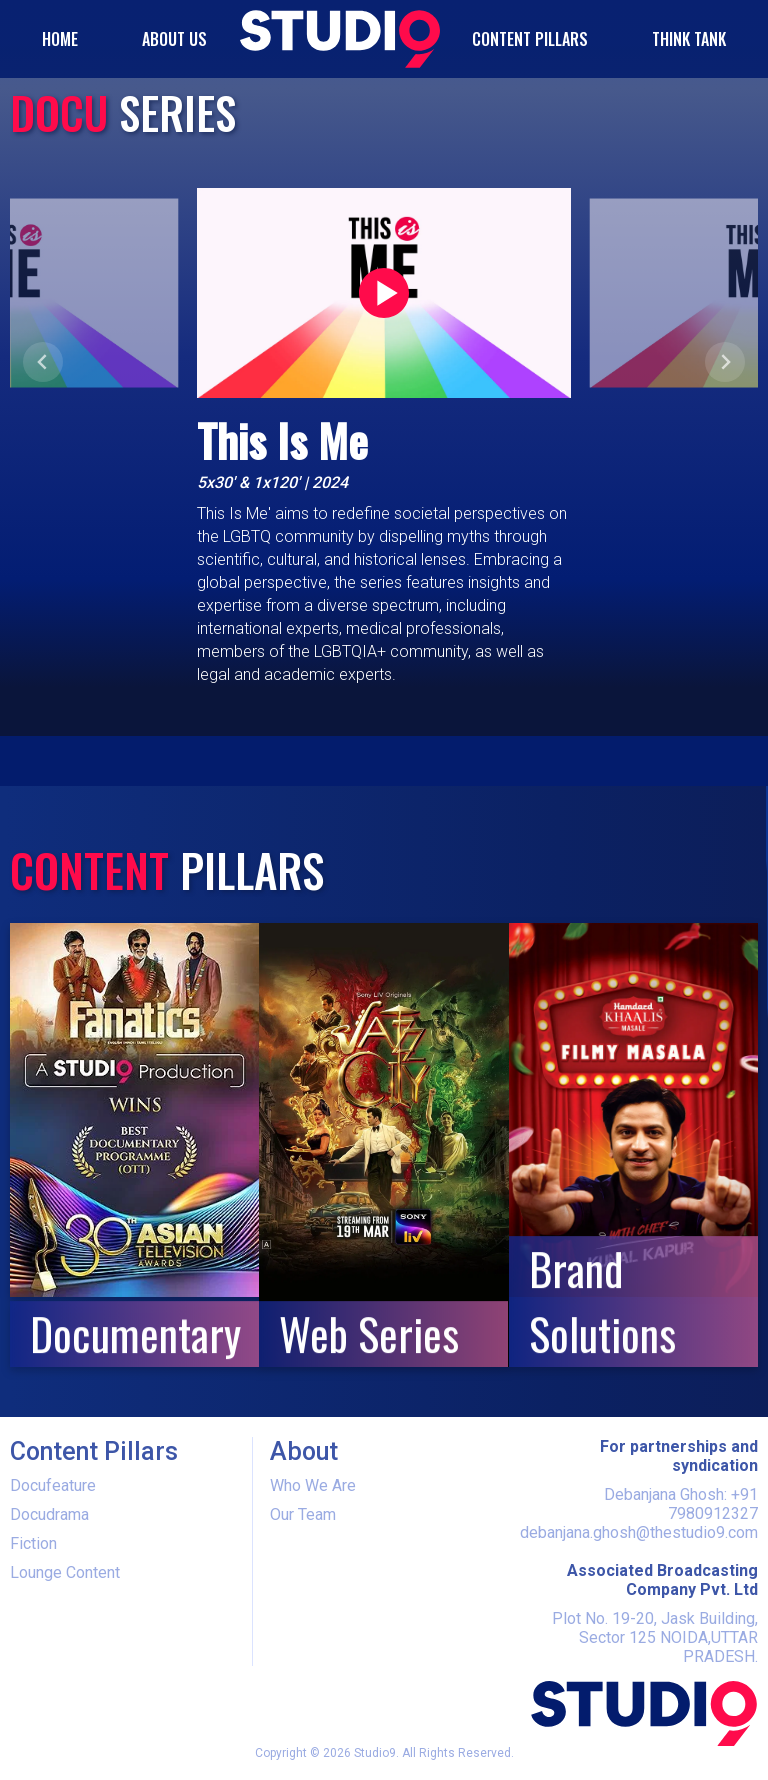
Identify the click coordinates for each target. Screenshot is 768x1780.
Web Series (369, 1333)
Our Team (303, 1514)
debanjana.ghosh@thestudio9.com (639, 1532)
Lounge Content (65, 1572)
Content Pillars (530, 39)
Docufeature (53, 1485)
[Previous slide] (43, 362)
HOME (60, 39)
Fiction (33, 1543)
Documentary (134, 1333)
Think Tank (689, 39)
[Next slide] (725, 362)
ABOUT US (174, 39)
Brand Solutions (602, 1301)
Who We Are (313, 1485)
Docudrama (49, 1514)
